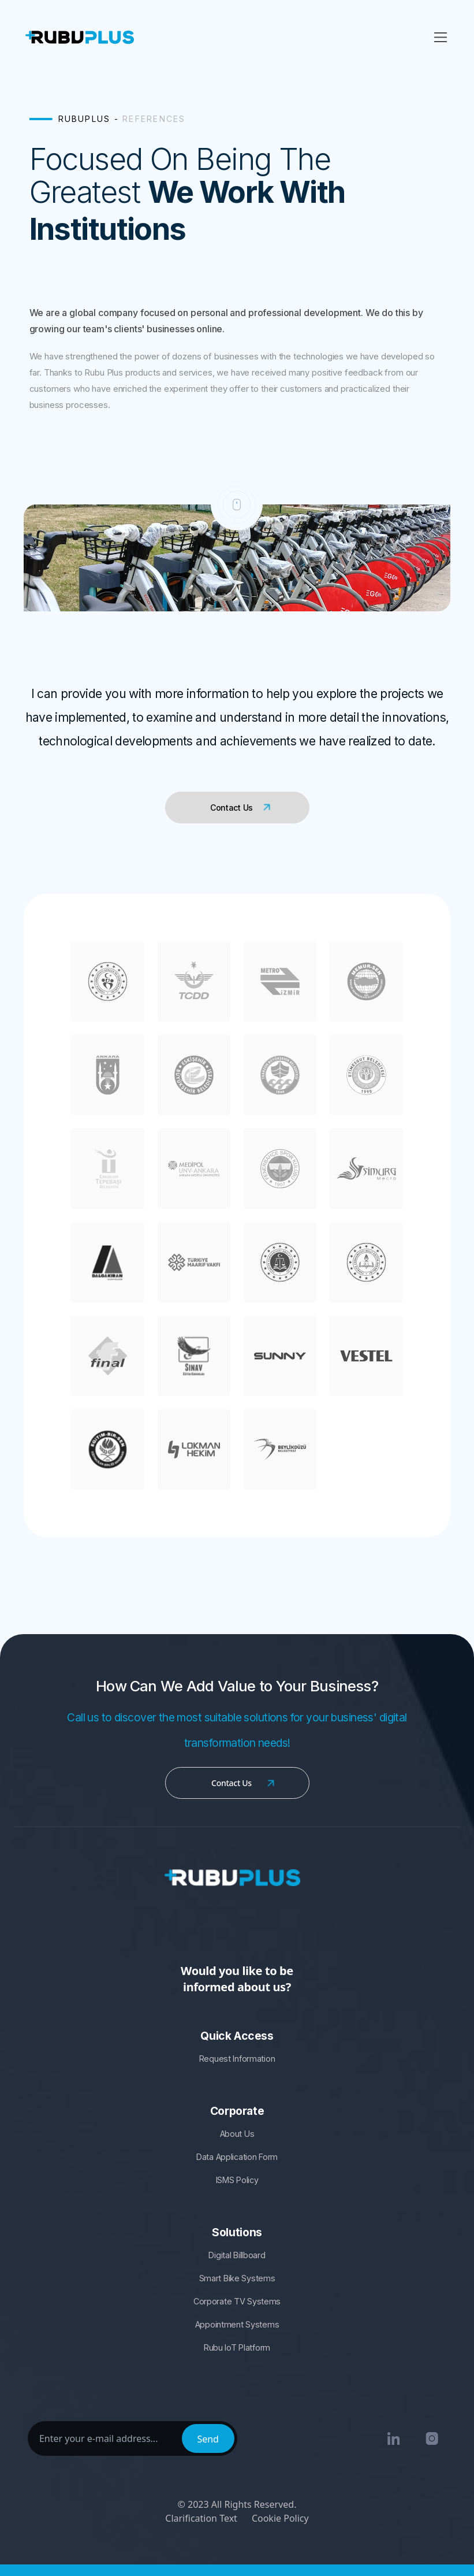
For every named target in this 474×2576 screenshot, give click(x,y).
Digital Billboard (236, 2255)
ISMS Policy (237, 2180)
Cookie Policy (280, 2518)
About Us (237, 2134)
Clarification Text (201, 2518)
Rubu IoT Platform (237, 2347)
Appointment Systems (237, 2324)
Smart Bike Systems (237, 2278)
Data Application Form (237, 2157)
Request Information (237, 2058)
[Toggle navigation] (440, 37)
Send (208, 2439)
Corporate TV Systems (237, 2301)
